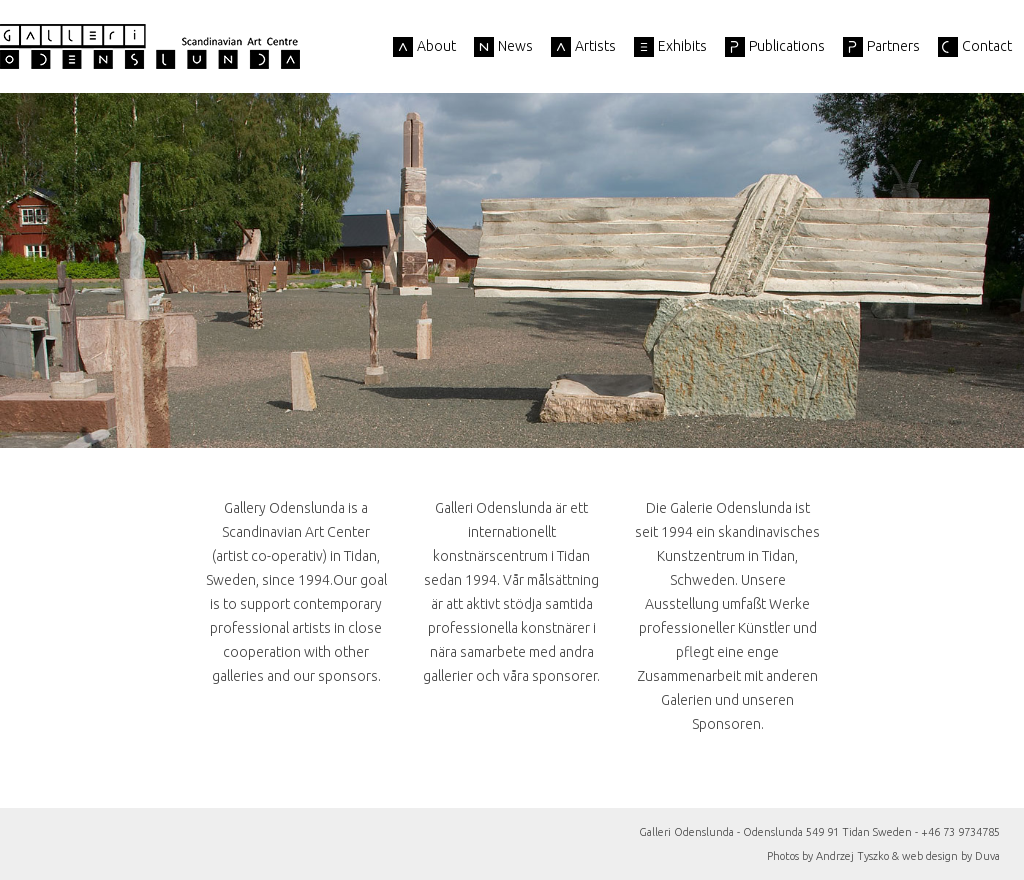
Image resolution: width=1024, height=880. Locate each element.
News (515, 46)
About (436, 46)
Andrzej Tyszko (852, 856)
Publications (787, 46)
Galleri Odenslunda (150, 46)
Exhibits (682, 46)
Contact (987, 46)
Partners (893, 46)
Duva (987, 856)
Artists (595, 46)
